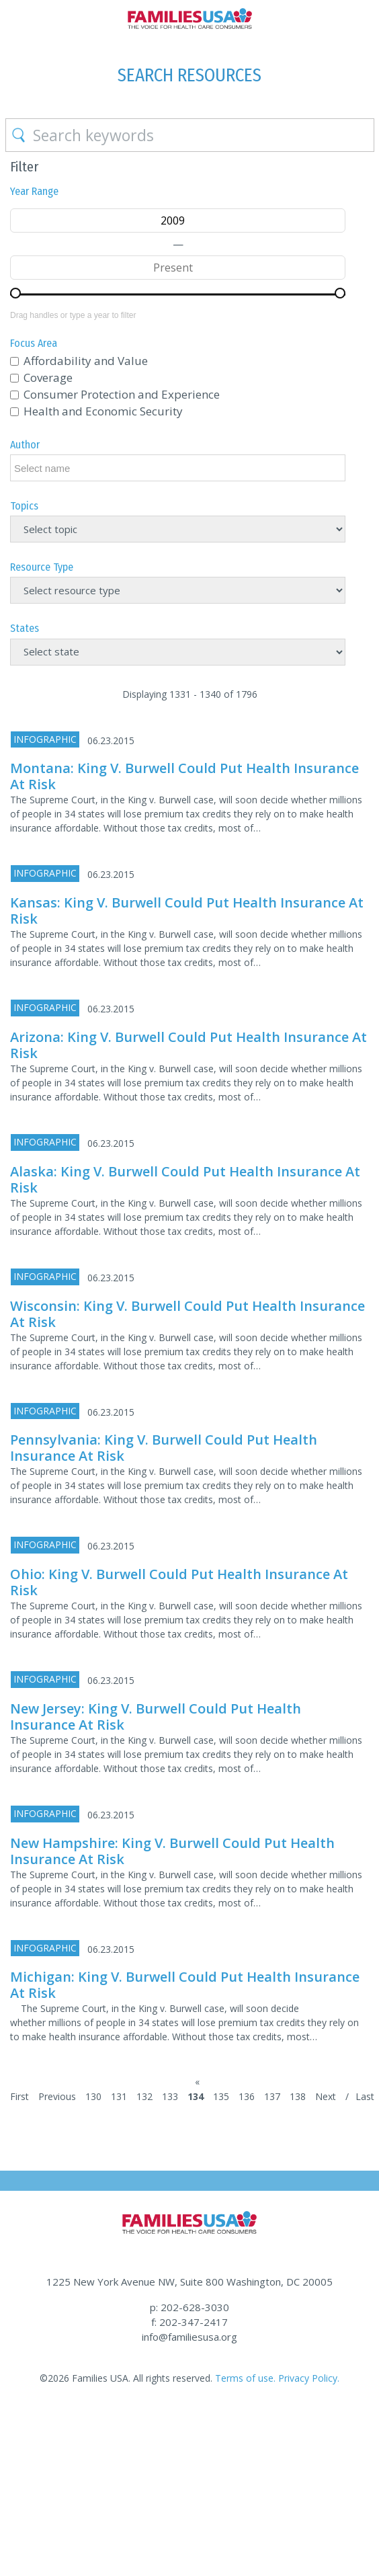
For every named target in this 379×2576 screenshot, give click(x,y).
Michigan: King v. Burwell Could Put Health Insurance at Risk (185, 1985)
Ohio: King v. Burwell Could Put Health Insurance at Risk (179, 1582)
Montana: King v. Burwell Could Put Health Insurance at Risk (184, 776)
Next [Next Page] (325, 2096)
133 (170, 2096)
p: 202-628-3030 (189, 2307)
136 (247, 2096)
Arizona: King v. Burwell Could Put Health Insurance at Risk (188, 1045)
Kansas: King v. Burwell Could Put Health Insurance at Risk (187, 910)
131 (119, 2096)
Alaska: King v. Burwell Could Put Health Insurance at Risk (185, 1179)
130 (93, 2096)
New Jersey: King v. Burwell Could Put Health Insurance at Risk (155, 1716)
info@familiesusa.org (189, 2336)
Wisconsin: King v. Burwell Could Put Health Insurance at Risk (187, 1314)
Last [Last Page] (364, 2096)
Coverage (48, 377)
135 (221, 2096)
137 (272, 2096)
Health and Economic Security (103, 411)
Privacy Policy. (308, 2378)
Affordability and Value (86, 360)
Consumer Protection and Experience (122, 394)
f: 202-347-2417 (189, 2322)
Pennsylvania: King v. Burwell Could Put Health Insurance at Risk (163, 1448)
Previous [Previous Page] (57, 2096)
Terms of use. (245, 2378)
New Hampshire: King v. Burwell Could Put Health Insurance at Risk (172, 1851)
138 (298, 2096)
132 (144, 2096)
